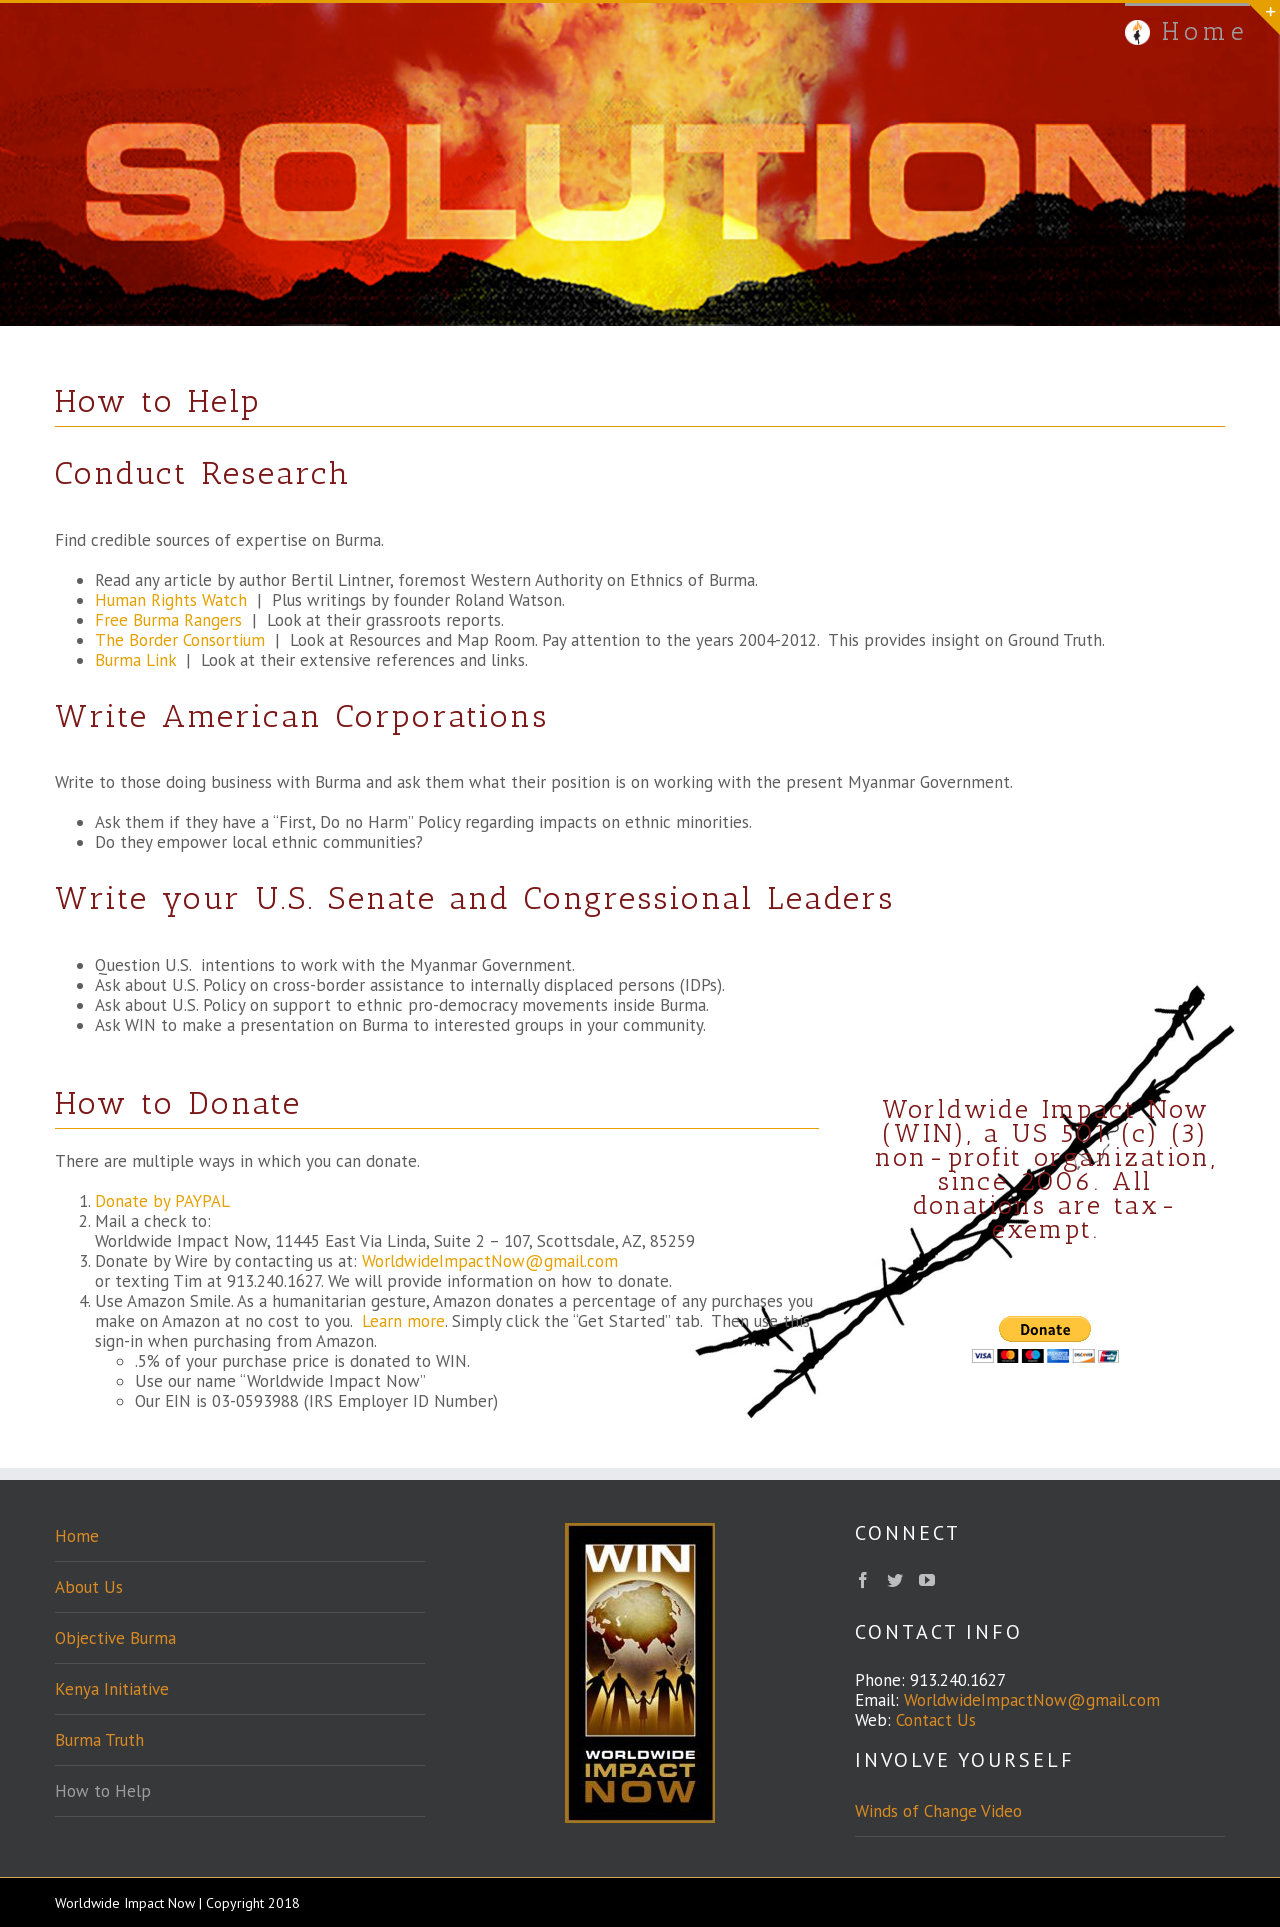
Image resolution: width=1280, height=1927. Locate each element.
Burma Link (135, 660)
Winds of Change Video (938, 1811)
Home (77, 1536)
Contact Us (936, 1720)
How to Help (103, 1791)
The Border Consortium (180, 640)
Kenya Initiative (112, 1689)
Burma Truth (99, 1740)
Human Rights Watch (171, 600)
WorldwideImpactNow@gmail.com (490, 1261)
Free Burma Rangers (168, 620)
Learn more (403, 1321)
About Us (89, 1587)
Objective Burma (115, 1638)
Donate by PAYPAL (162, 1201)
